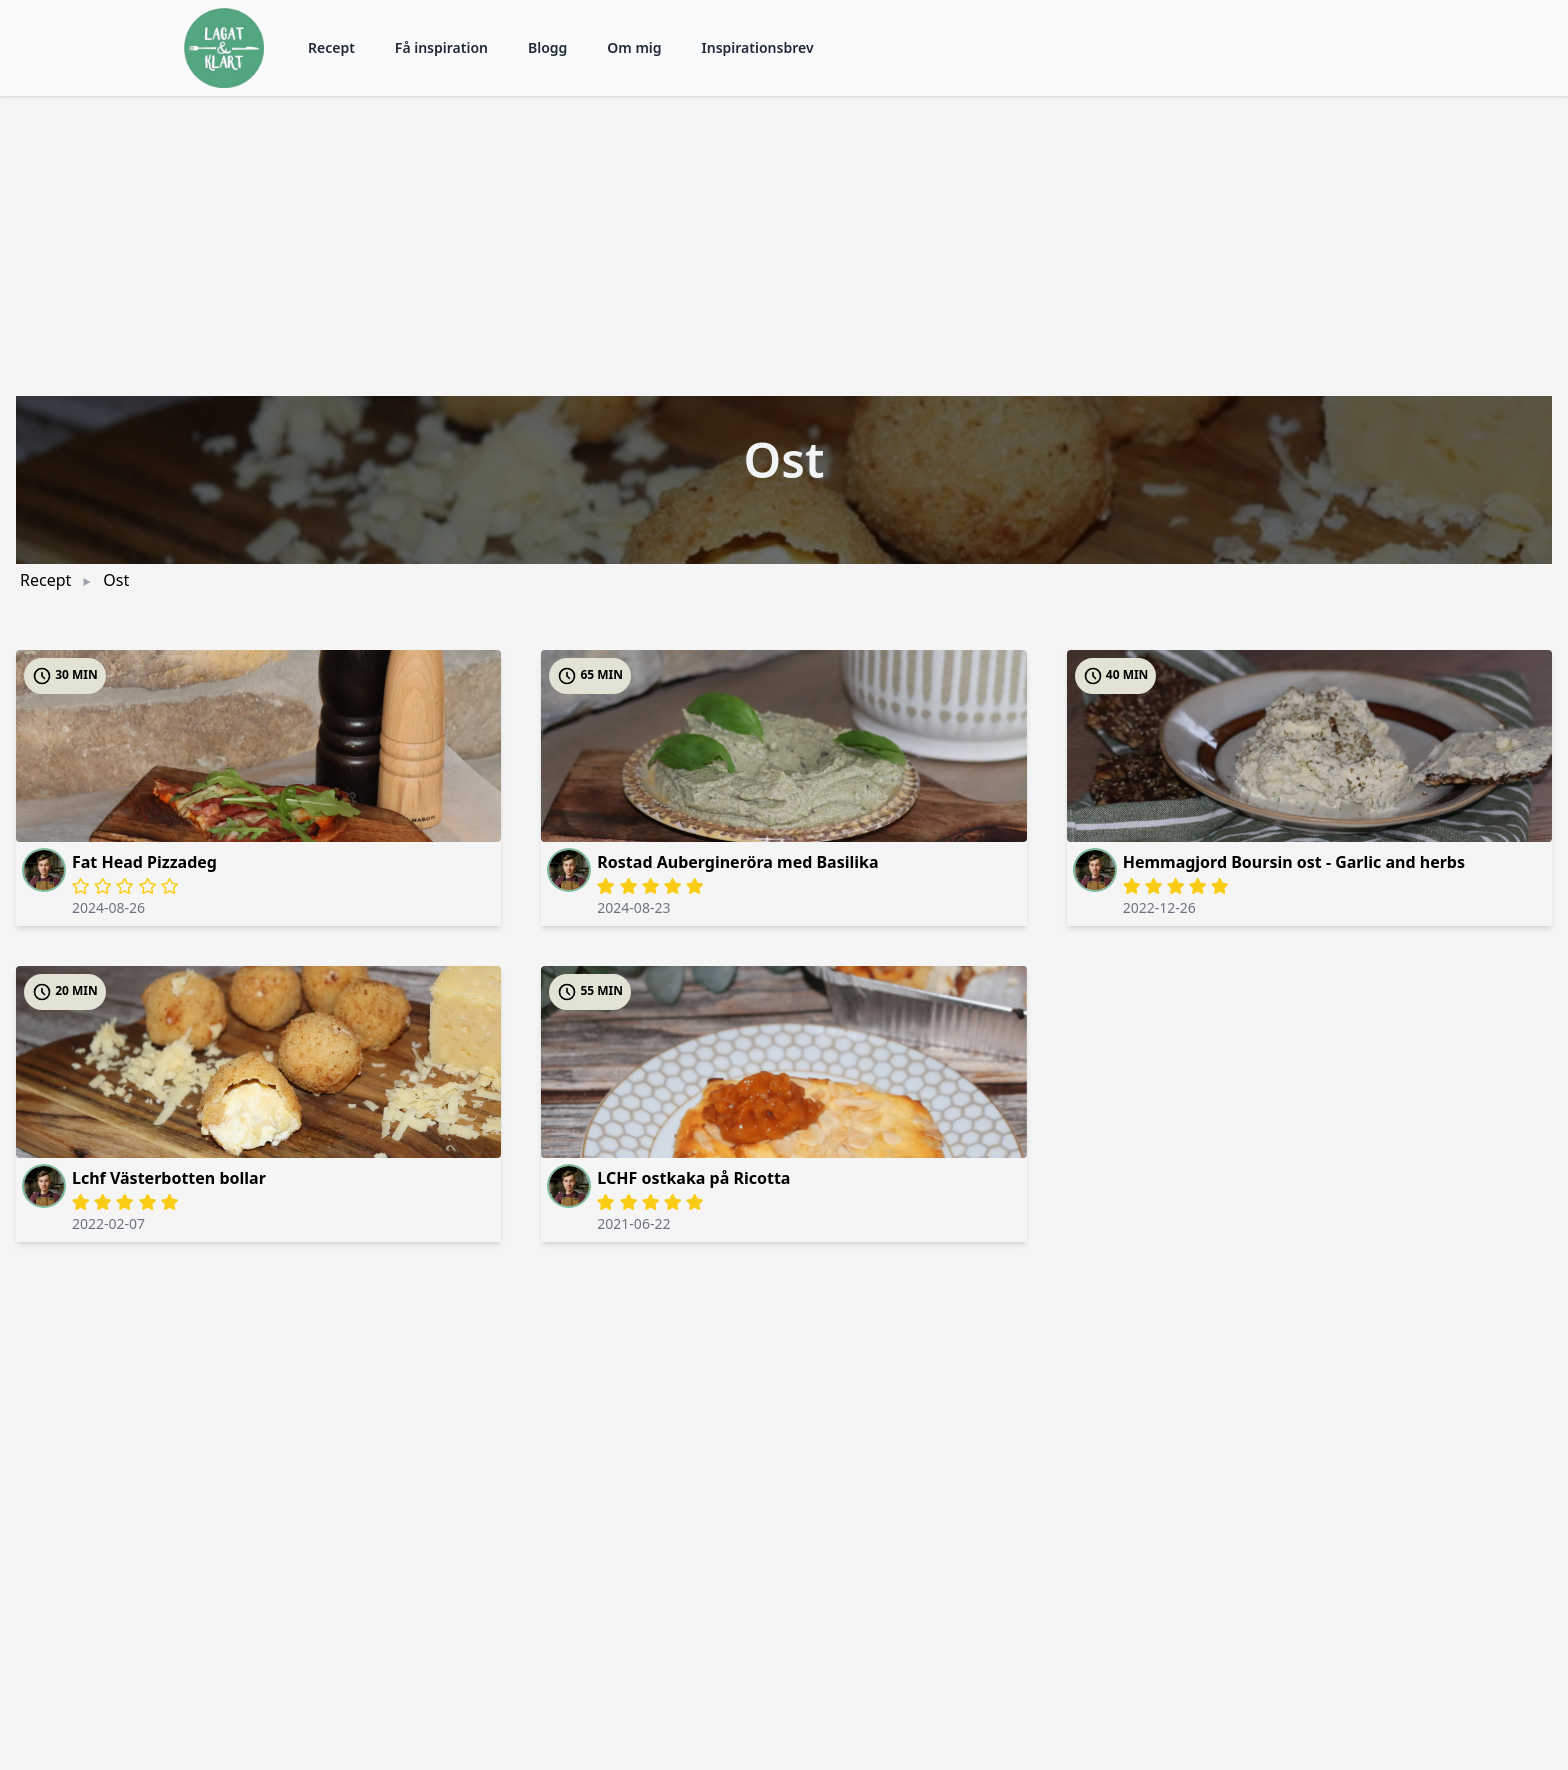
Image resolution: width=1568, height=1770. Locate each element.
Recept (331, 47)
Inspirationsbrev (758, 47)
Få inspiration (441, 47)
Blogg (547, 47)
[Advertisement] (784, 246)
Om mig (634, 47)
